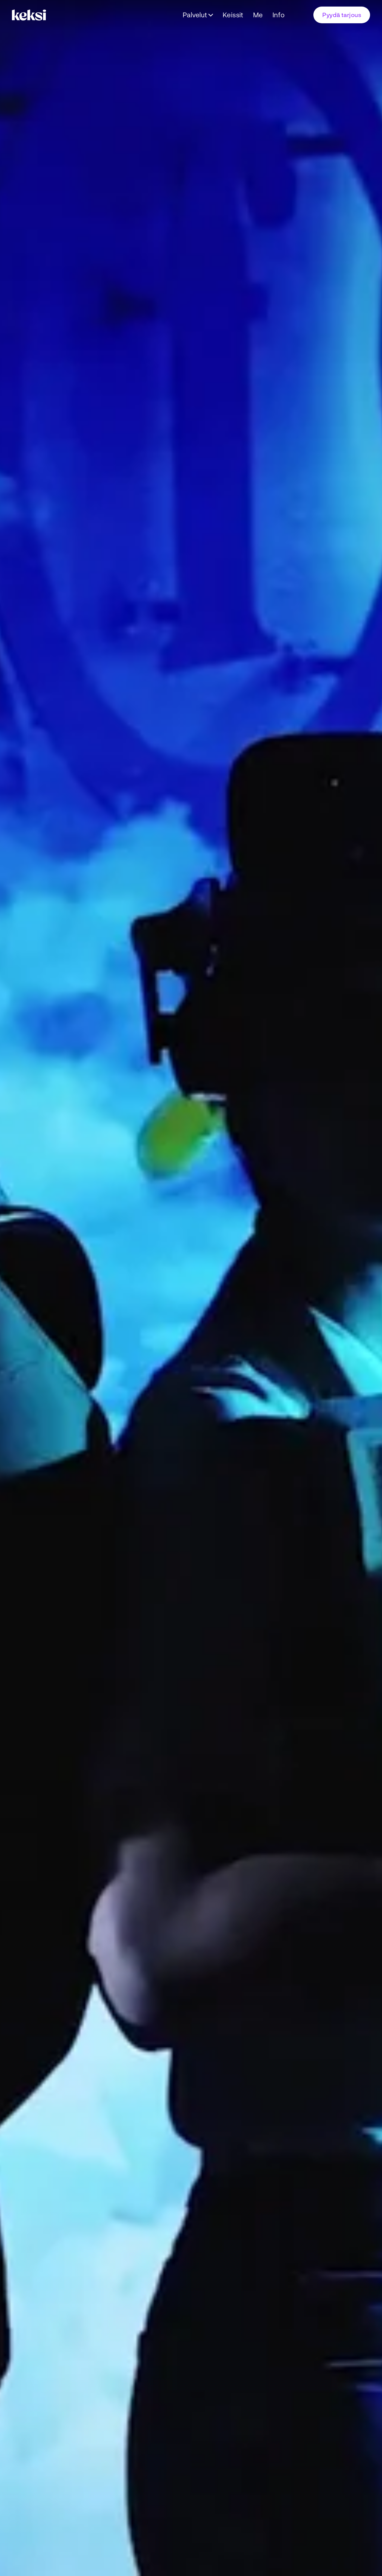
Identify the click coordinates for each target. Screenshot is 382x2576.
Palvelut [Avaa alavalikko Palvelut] (195, 15)
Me (258, 15)
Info (278, 15)
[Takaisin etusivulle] (30, 15)
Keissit (233, 15)
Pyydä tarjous (341, 14)
